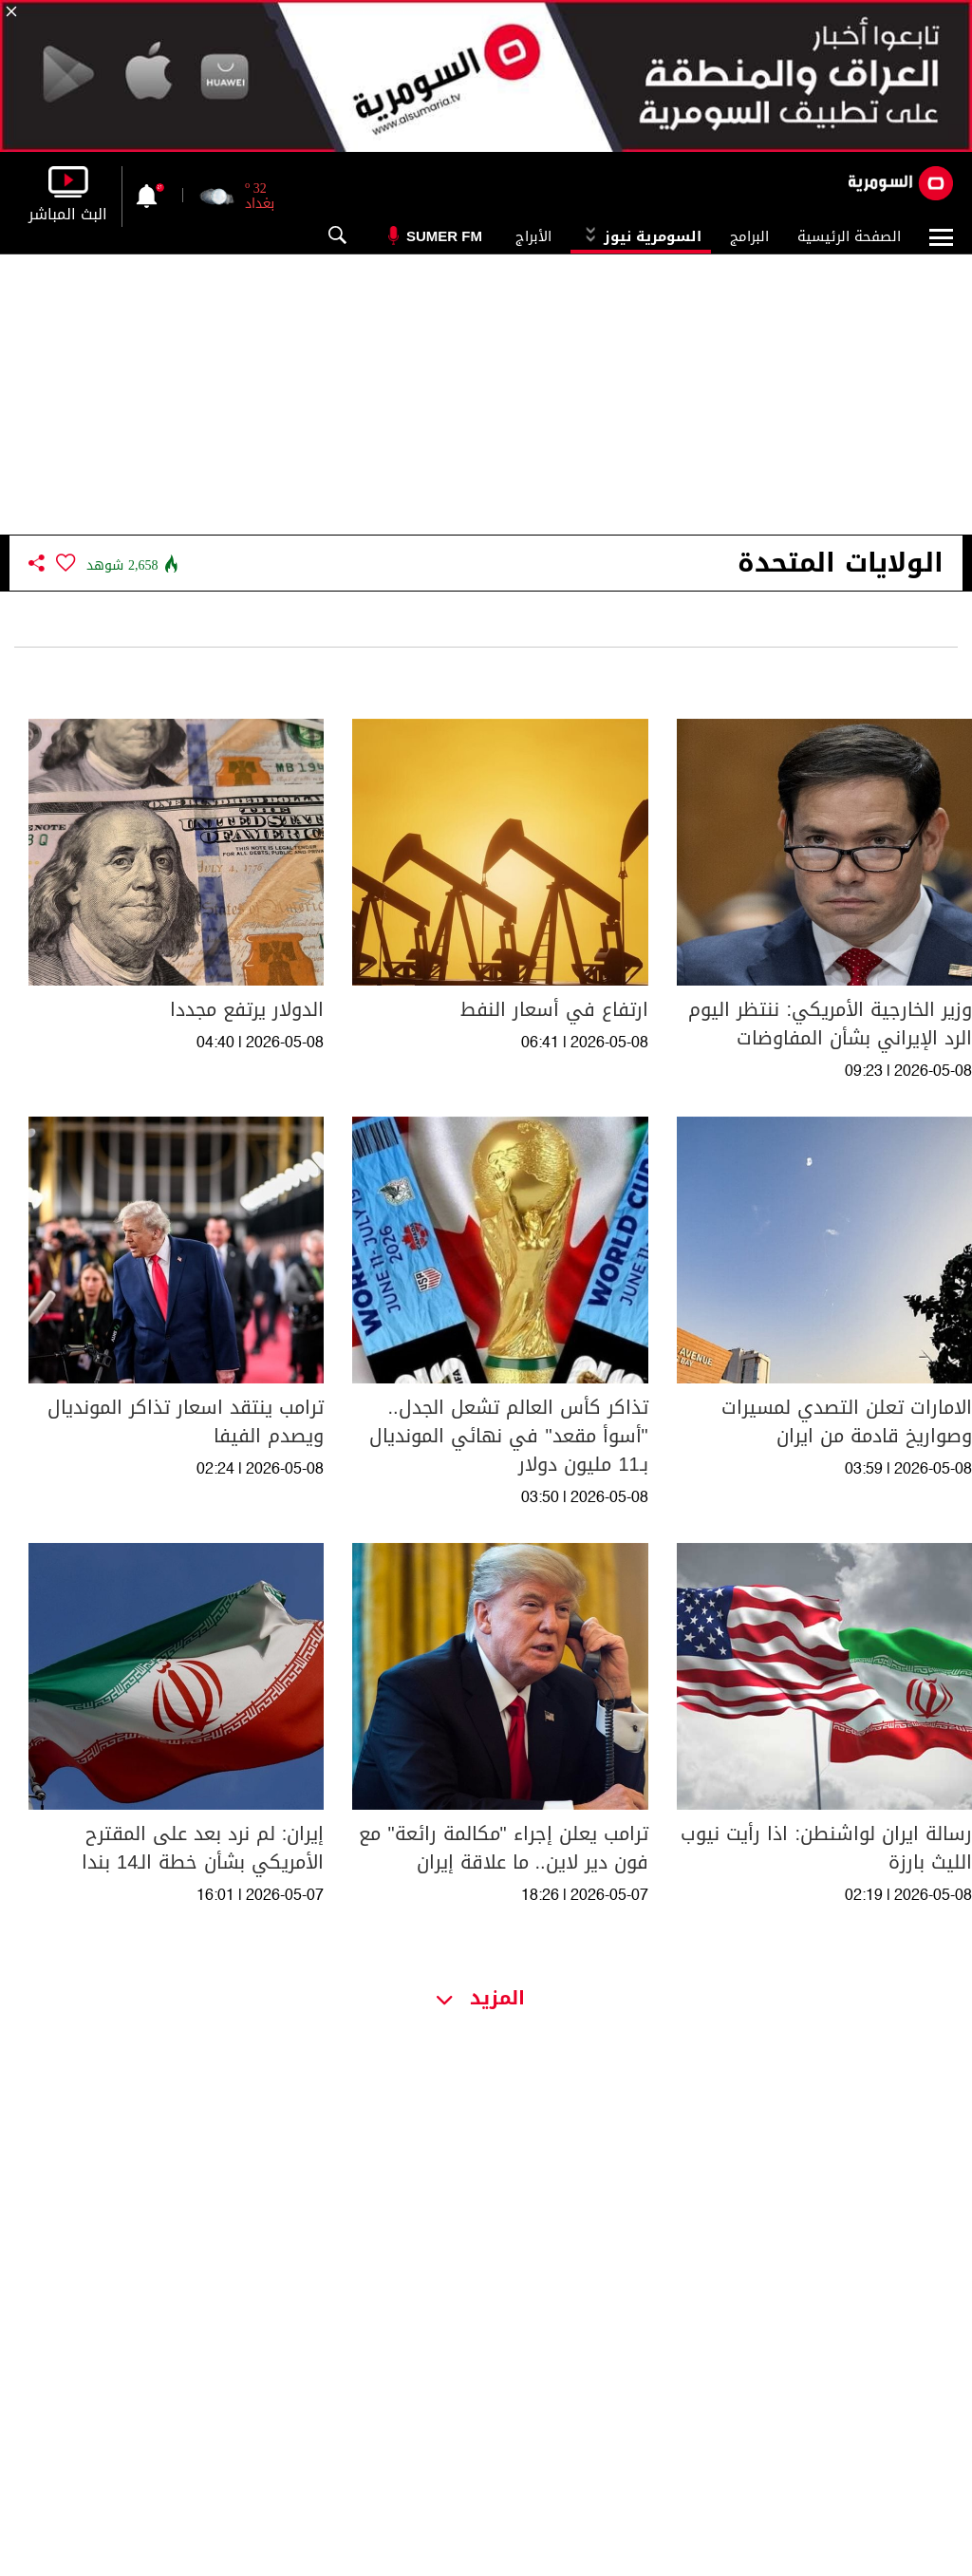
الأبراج (533, 236)
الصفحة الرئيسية (849, 236)
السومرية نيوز (640, 236)
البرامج (749, 236)
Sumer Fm (444, 236)
